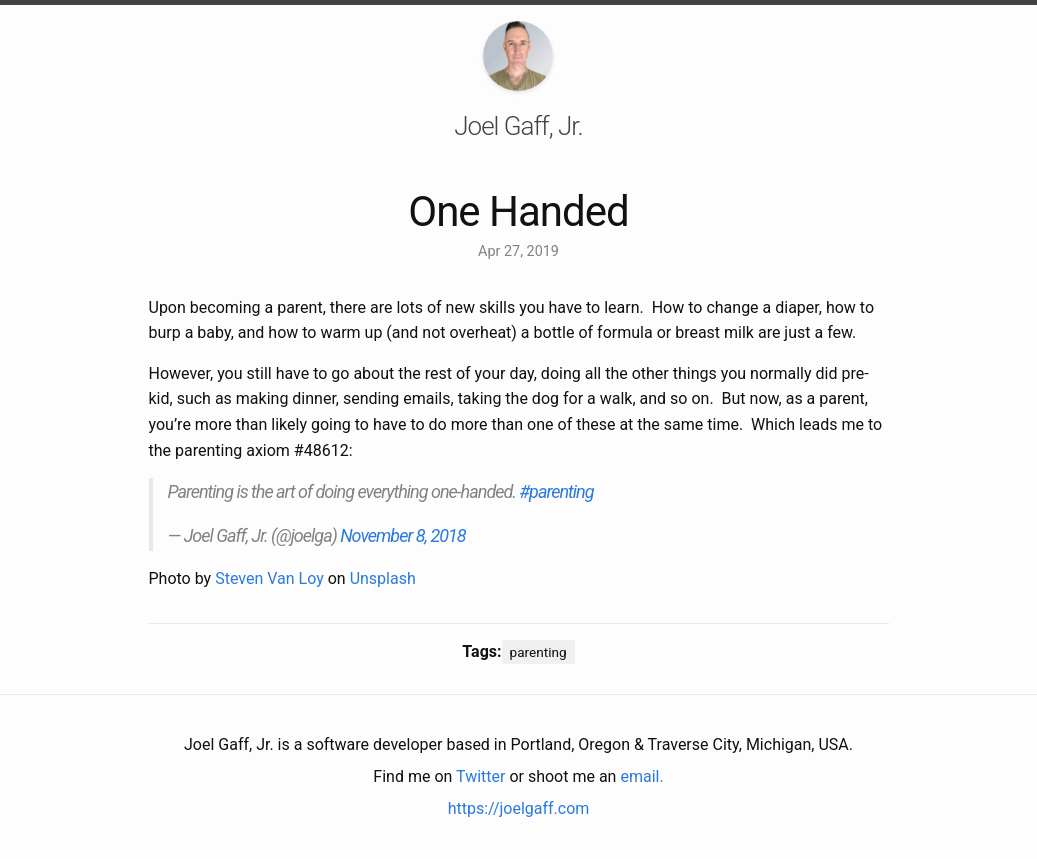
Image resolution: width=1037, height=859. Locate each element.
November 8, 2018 (403, 535)
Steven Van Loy (269, 578)
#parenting (556, 491)
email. (641, 776)
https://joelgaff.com (519, 808)
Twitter (480, 776)
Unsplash (383, 578)
